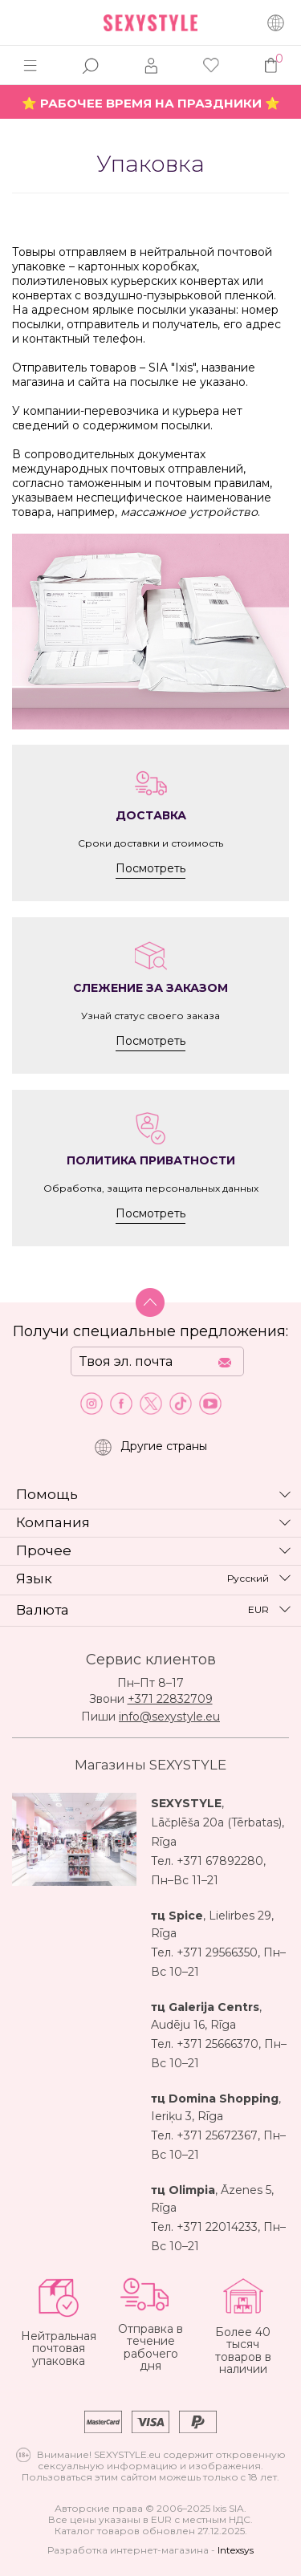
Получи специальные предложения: (150, 1331)
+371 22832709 (170, 1699)
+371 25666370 (217, 2044)
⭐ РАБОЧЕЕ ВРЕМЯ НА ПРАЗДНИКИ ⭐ (151, 103)
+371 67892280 (220, 1861)
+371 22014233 (217, 2227)
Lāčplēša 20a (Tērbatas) (216, 1822)
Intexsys (236, 2550)
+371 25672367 (217, 2135)
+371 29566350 (217, 1952)
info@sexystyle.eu (169, 1716)
